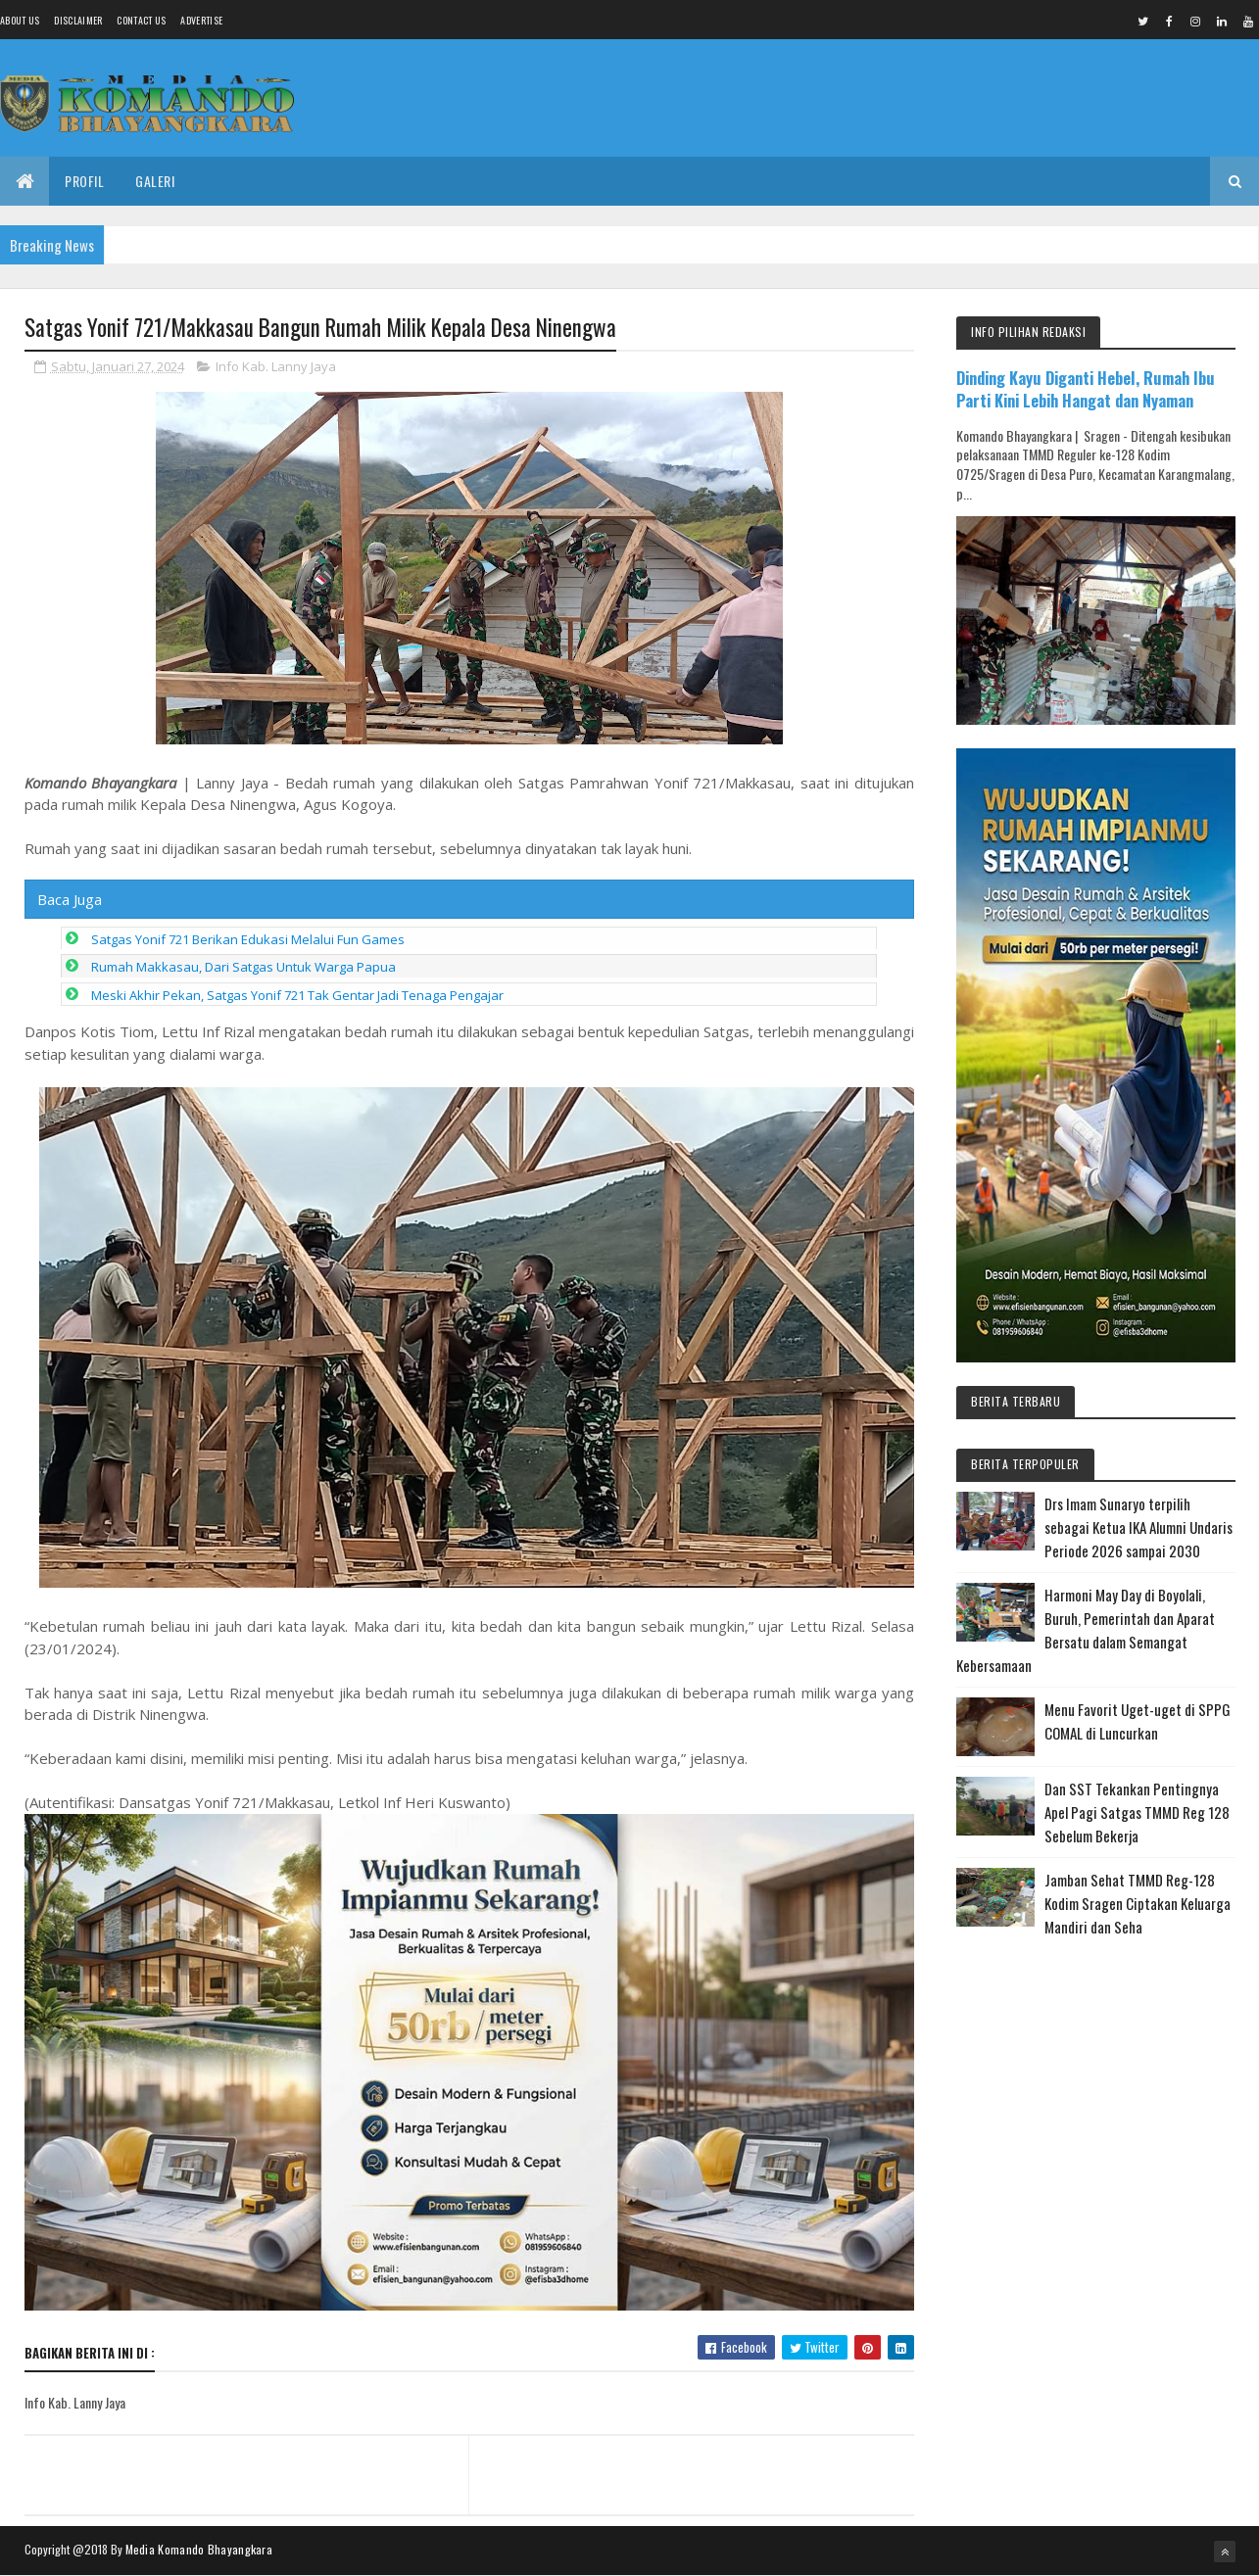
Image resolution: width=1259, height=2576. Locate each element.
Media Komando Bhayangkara (199, 2549)
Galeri (154, 180)
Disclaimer (78, 20)
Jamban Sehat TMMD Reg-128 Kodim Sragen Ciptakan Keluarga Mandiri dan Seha (1137, 1903)
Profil (84, 180)
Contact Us (141, 20)
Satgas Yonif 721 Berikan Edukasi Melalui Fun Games (248, 939)
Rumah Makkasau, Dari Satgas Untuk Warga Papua (243, 967)
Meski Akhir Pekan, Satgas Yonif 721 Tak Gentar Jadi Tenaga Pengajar (297, 995)
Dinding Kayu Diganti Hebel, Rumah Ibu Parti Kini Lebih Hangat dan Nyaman (1085, 388)
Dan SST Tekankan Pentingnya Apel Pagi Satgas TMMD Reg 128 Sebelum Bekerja (1137, 1812)
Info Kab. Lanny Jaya (276, 366)
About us (19, 20)
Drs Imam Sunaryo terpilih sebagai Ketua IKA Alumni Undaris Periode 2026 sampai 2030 (1138, 1527)
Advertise (201, 20)
